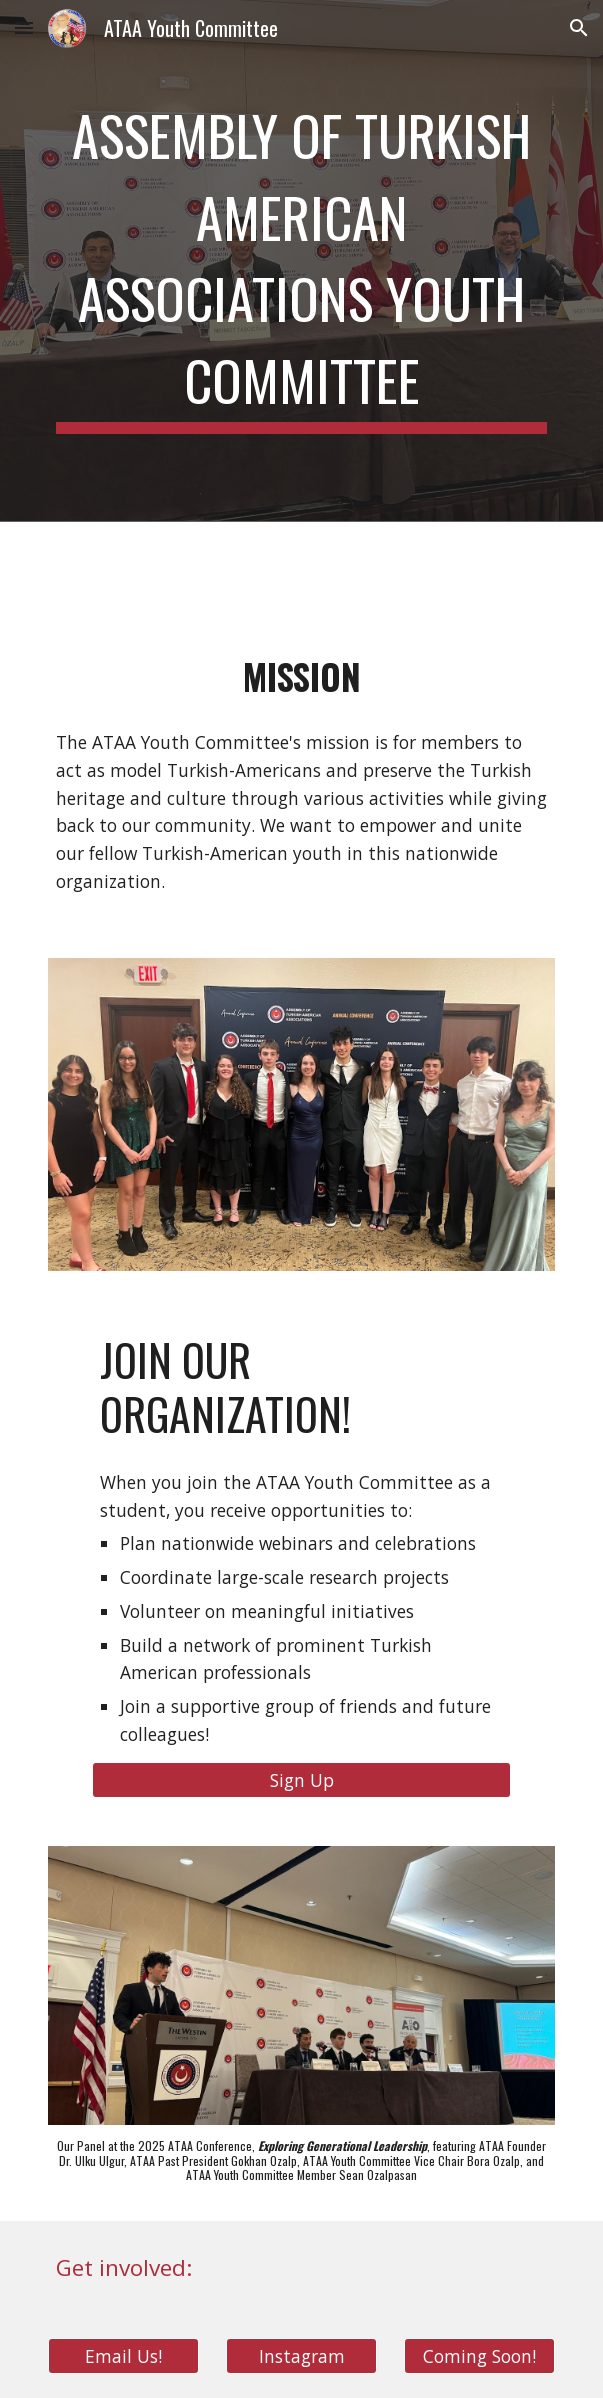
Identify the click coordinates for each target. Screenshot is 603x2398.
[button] (24, 27)
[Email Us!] (123, 2356)
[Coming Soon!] (479, 2356)
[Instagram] (301, 2356)
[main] (301, 261)
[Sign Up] (301, 1780)
